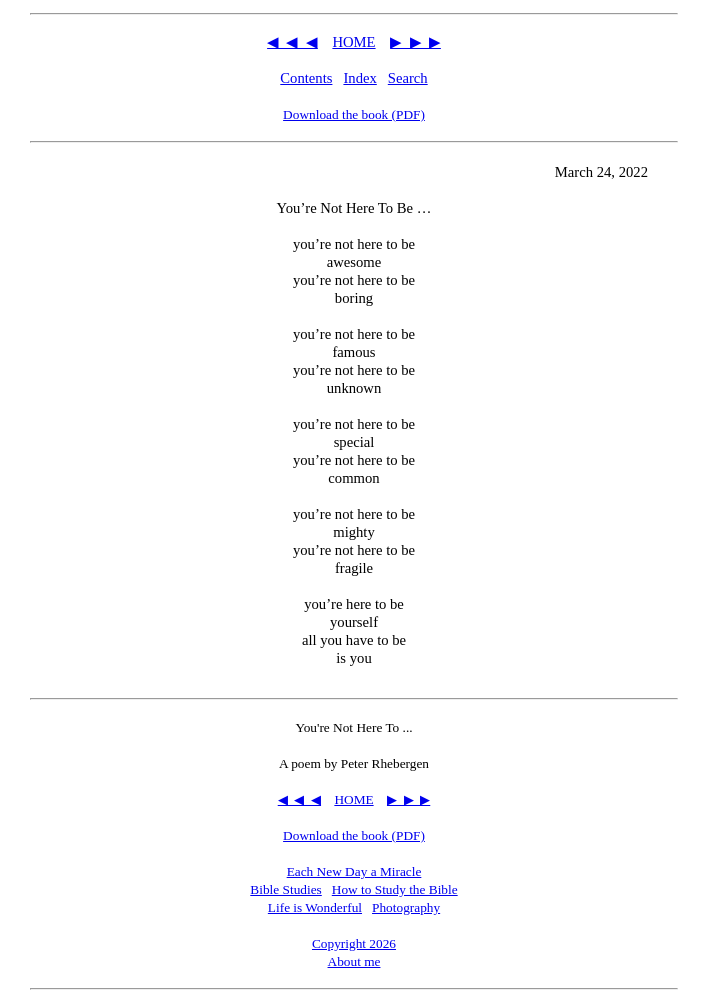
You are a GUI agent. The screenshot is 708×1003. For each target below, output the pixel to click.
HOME (353, 42)
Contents (306, 78)
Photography (406, 907)
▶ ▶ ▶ (415, 42)
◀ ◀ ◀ (292, 42)
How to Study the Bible (395, 889)
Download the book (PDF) (354, 114)
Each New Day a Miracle (354, 871)
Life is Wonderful (315, 907)
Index (359, 78)
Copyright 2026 (354, 943)
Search (408, 78)
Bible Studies (285, 889)
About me (354, 961)
